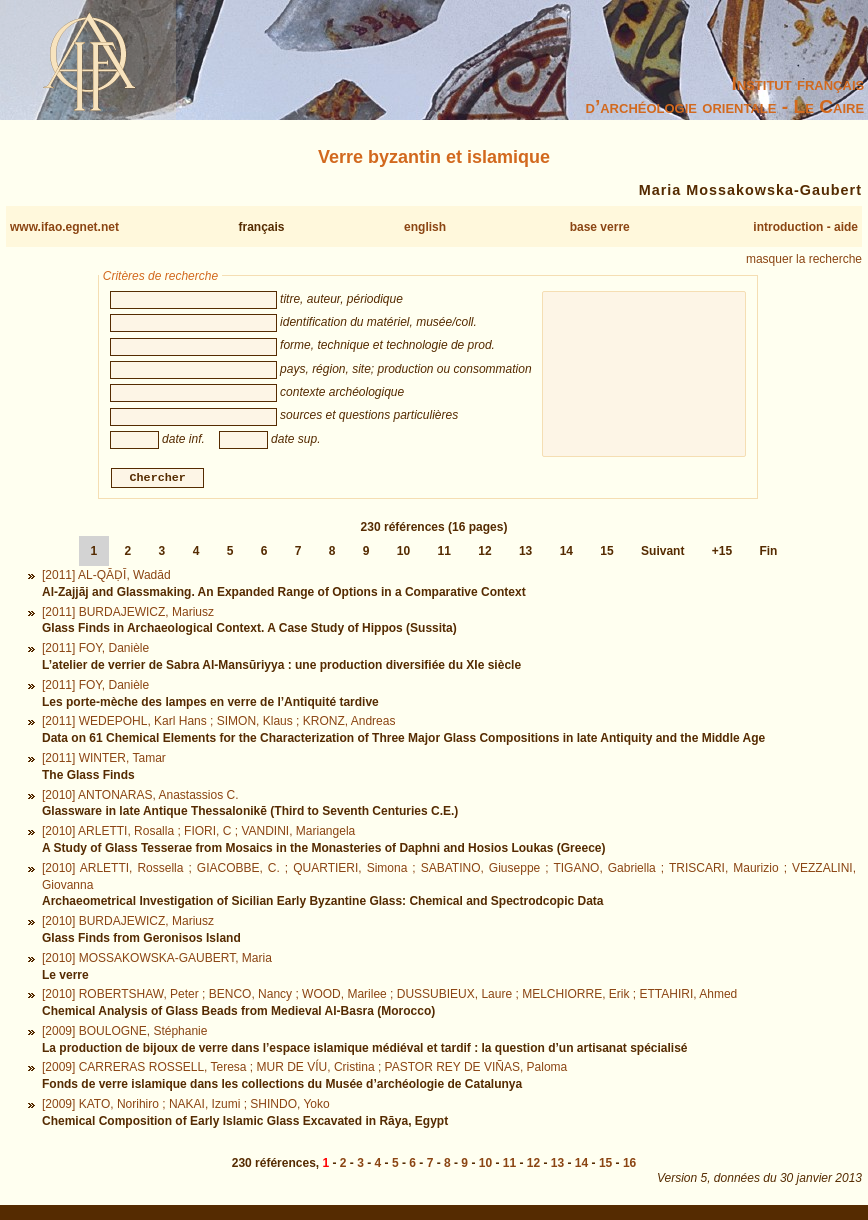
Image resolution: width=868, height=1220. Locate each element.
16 (629, 1166)
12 (484, 554)
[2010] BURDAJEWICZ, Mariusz (128, 924)
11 (444, 554)
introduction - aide (805, 227)
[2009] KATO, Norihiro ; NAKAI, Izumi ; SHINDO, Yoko (186, 1107)
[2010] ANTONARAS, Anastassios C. (140, 797)
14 (566, 554)
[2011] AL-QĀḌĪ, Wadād (106, 578)
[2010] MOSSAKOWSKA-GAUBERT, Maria (157, 960)
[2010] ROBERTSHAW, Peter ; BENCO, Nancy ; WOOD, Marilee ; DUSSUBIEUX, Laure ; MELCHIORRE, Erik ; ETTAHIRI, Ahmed (389, 997)
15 (606, 554)
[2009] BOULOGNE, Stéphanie (124, 1033)
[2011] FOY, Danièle (95, 651)
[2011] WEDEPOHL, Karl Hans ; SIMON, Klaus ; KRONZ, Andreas (218, 724)
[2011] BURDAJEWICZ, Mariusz (128, 614)
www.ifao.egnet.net (64, 227)
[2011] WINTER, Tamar (104, 760)
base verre (600, 227)
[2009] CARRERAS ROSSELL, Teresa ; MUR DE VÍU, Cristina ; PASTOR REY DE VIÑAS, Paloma (304, 1070)
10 (403, 554)
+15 (722, 554)
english (425, 227)
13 (525, 554)
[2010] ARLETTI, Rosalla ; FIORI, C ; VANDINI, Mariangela (198, 834)
